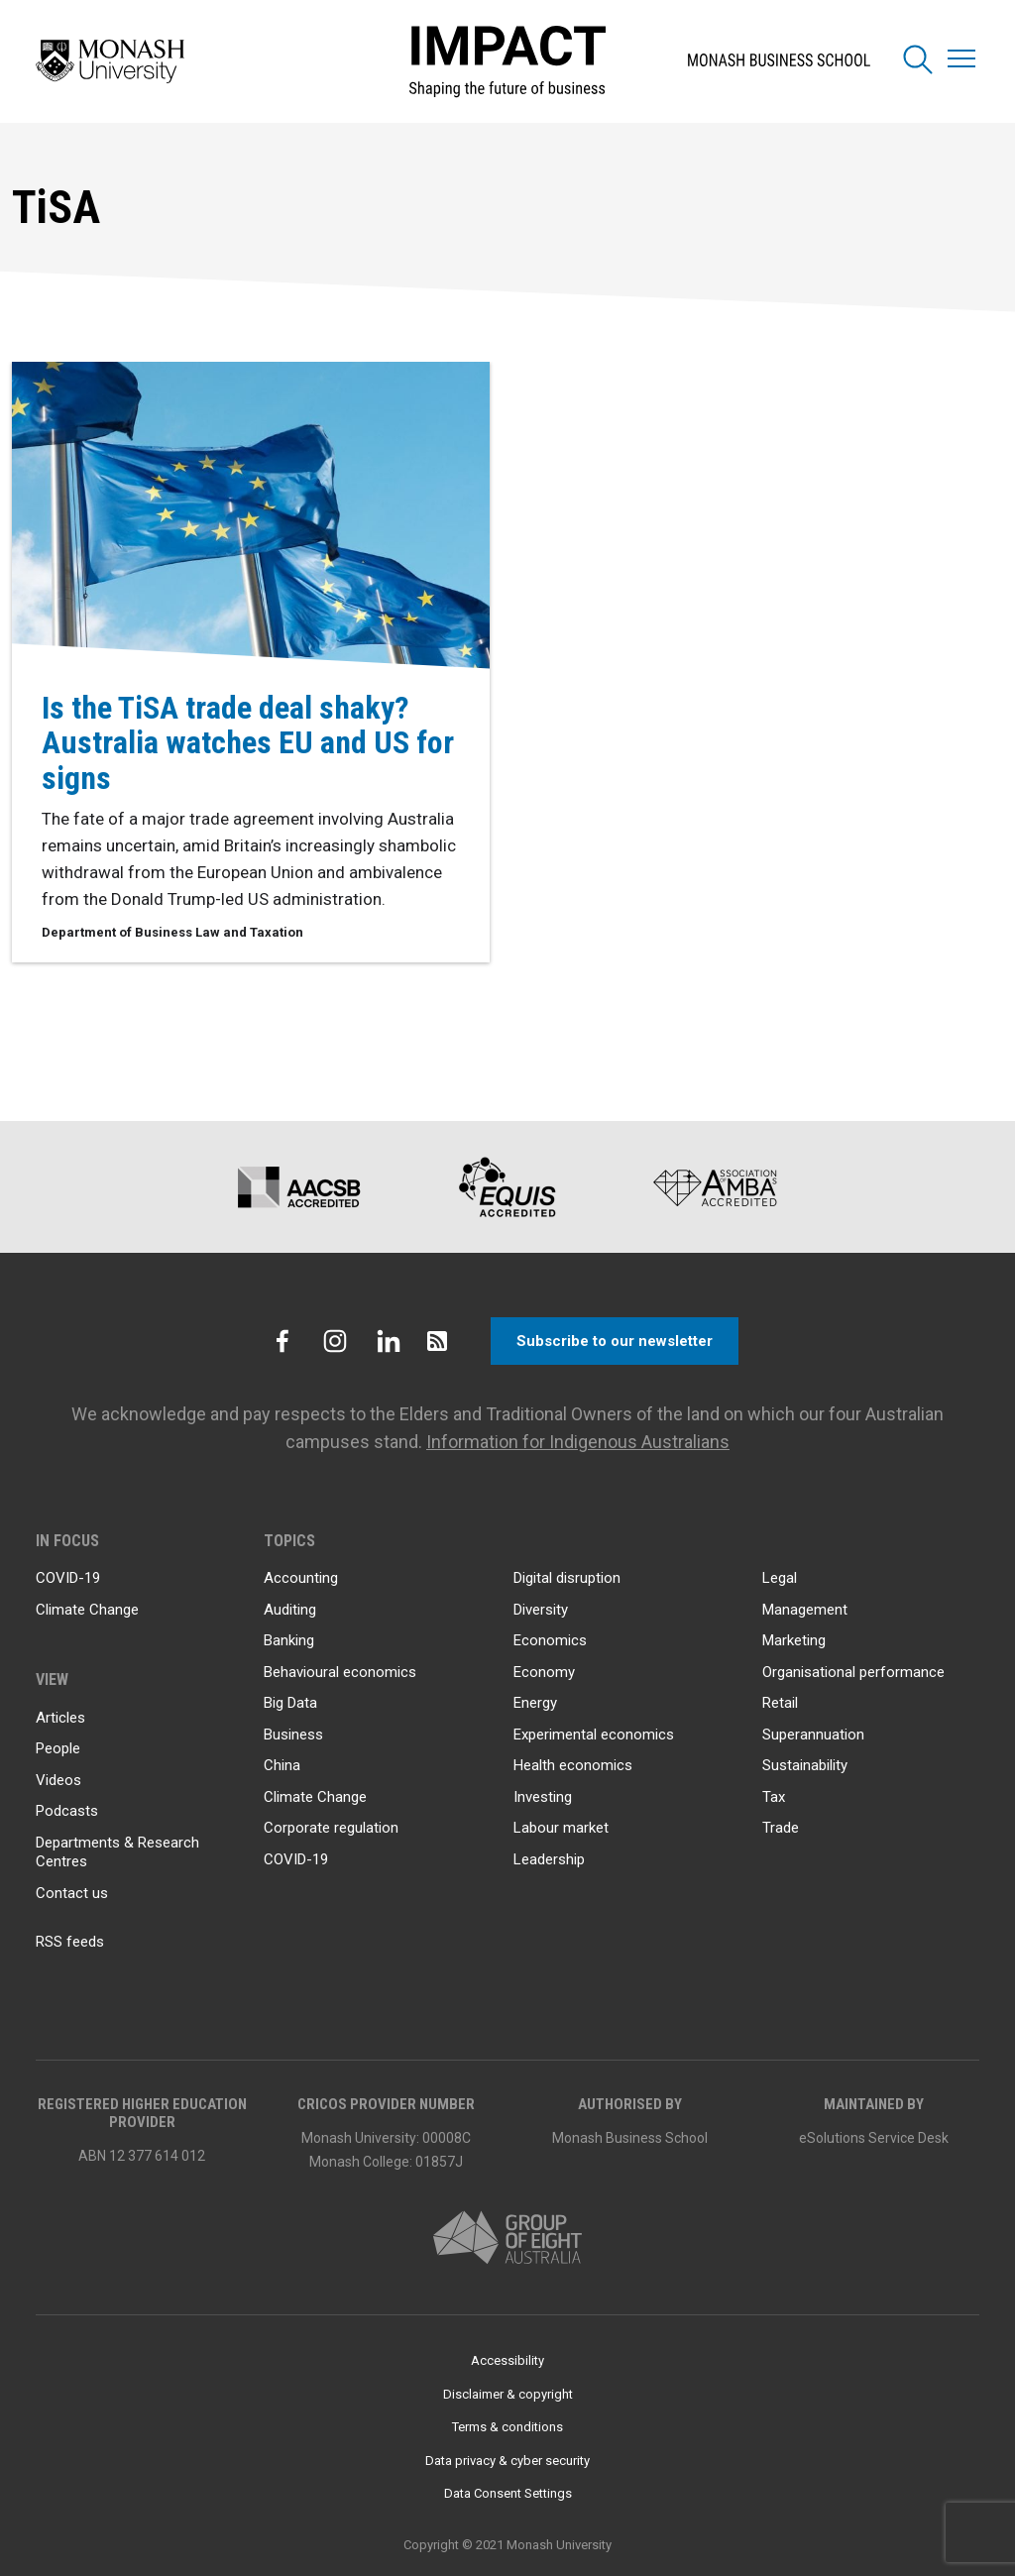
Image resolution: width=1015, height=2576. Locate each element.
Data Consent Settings (508, 2493)
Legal (779, 1578)
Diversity (540, 1610)
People (58, 1748)
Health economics (572, 1765)
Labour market (561, 1828)
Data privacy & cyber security (507, 2460)
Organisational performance (853, 1672)
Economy (544, 1672)
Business (293, 1734)
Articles (60, 1718)
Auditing (290, 1610)
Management (804, 1610)
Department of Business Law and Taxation (172, 933)
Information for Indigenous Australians (578, 1441)
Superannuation (813, 1734)
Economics (550, 1640)
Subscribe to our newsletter (614, 1341)
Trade (780, 1828)
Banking (289, 1640)
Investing (542, 1797)
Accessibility (507, 2360)
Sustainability (804, 1765)
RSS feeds (70, 1942)
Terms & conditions (507, 2426)
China (282, 1765)
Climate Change (87, 1610)
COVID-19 (68, 1578)
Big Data (290, 1703)
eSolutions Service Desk (874, 2138)
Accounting (301, 1578)
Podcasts (67, 1811)
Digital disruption (566, 1578)
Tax (773, 1797)
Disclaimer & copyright (508, 2394)
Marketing (794, 1640)
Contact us (72, 1893)
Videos (58, 1780)
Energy (535, 1703)
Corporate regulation (331, 1828)
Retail (780, 1703)
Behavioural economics (340, 1672)
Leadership (549, 1859)
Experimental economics (593, 1734)
